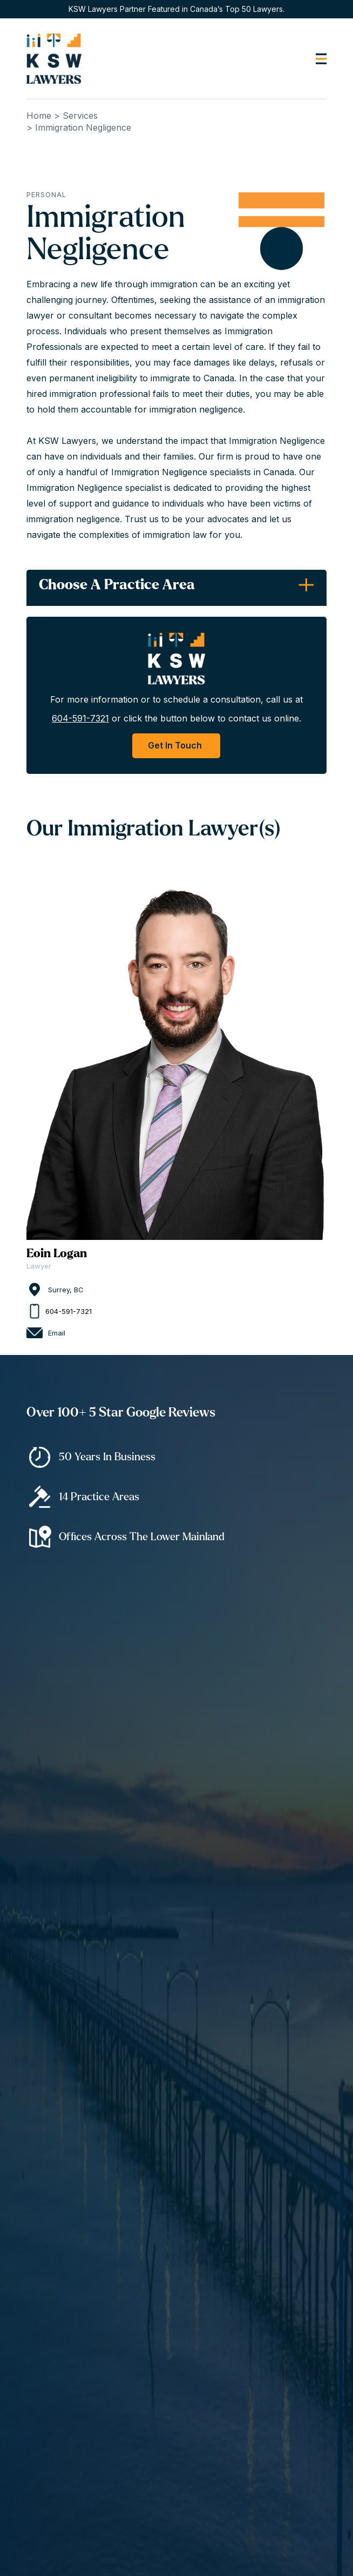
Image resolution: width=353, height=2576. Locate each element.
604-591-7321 (80, 718)
